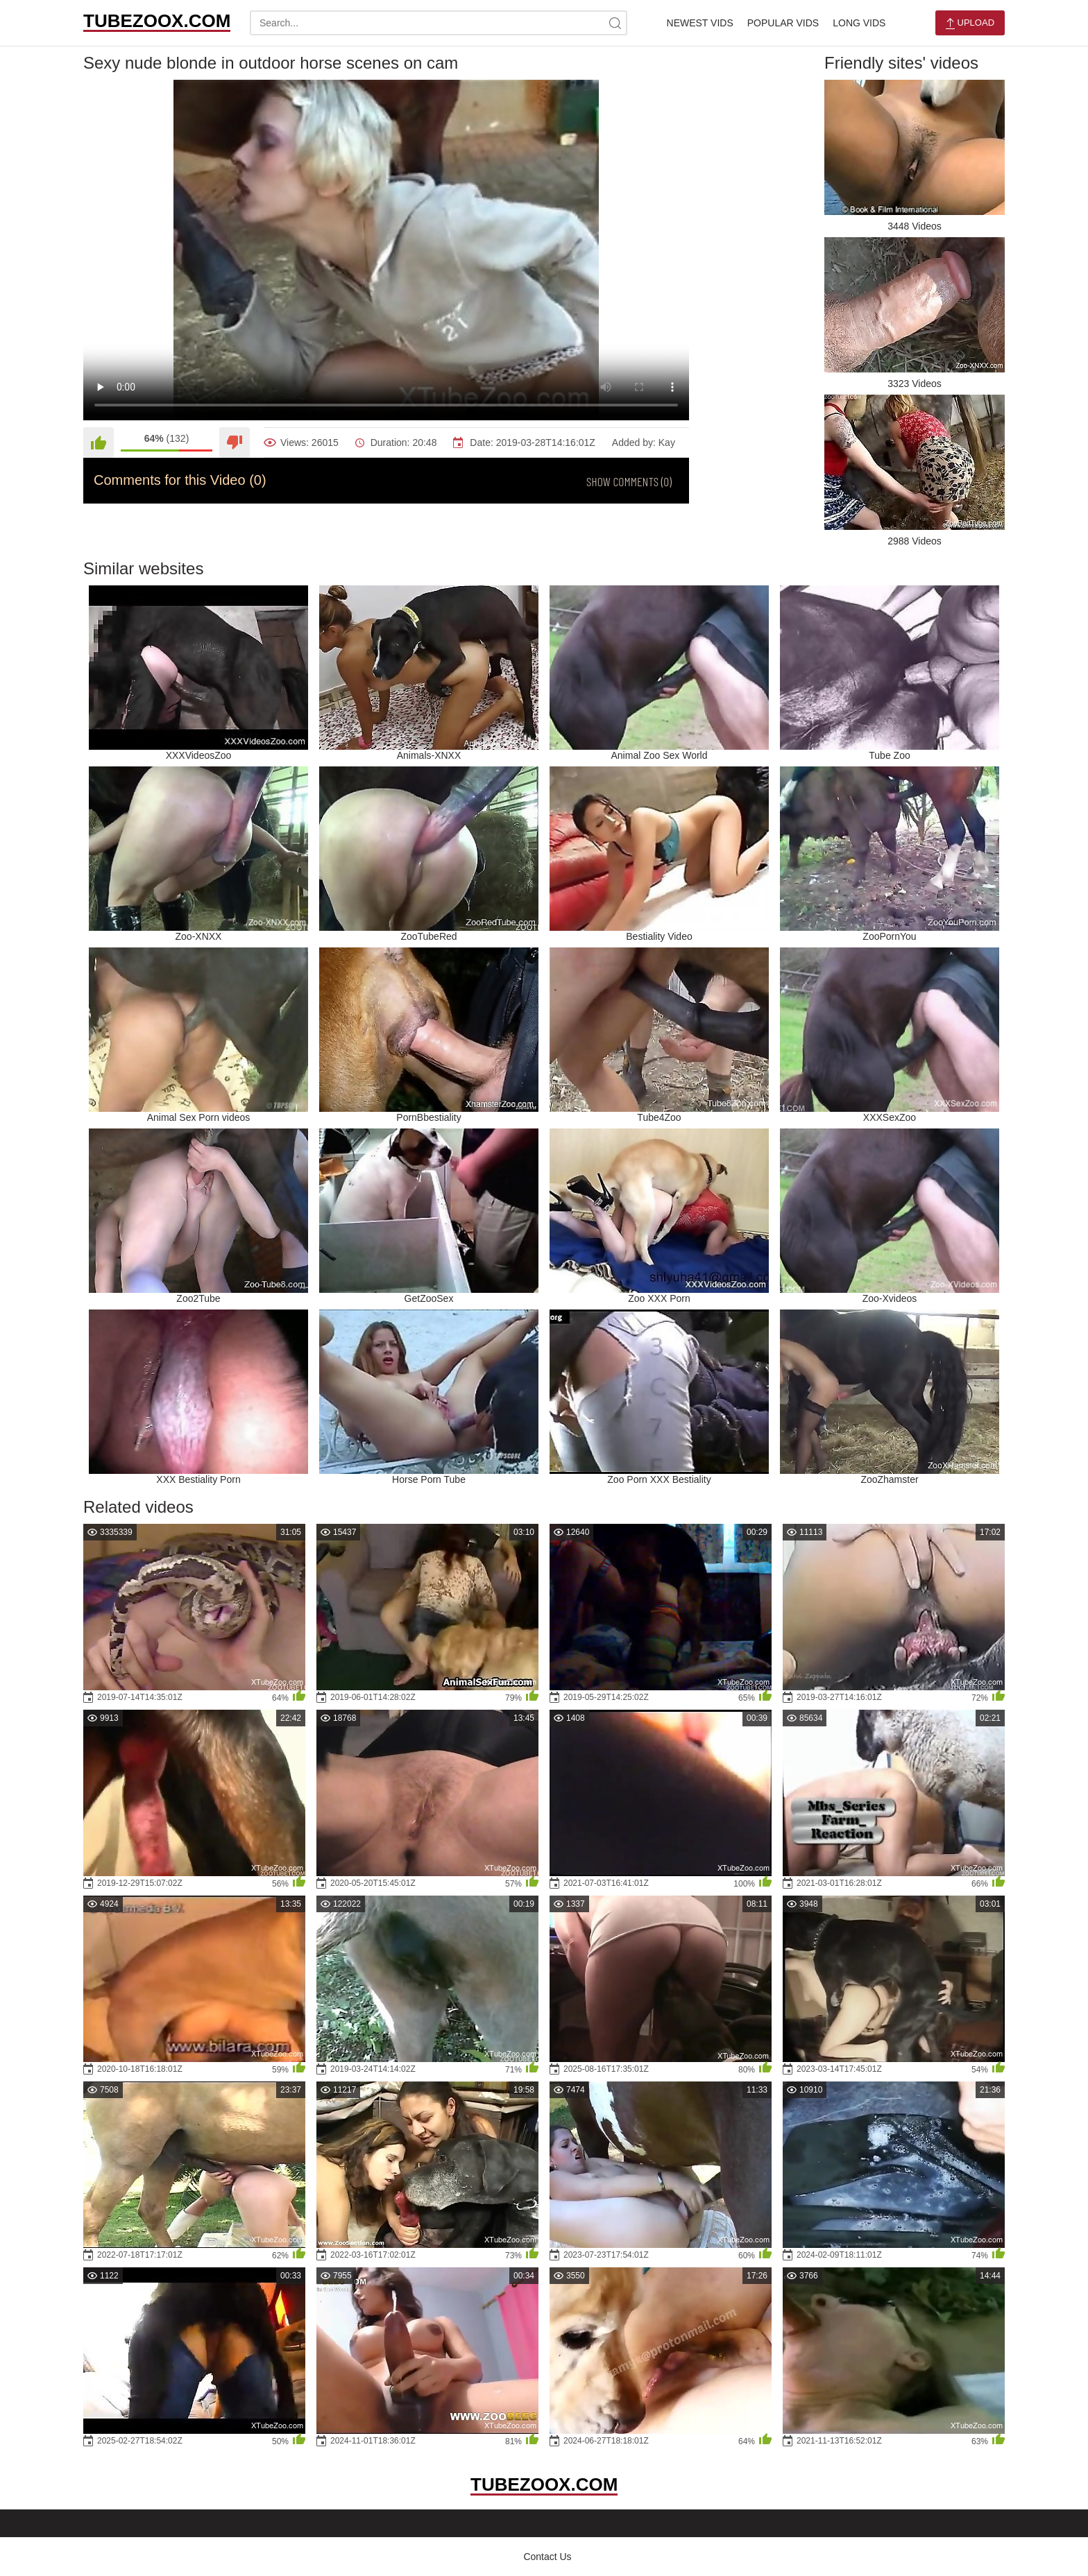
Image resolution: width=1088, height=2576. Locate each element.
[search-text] (438, 22)
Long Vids (859, 22)
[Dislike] (234, 442)
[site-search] (614, 23)
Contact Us (547, 2556)
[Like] (98, 442)
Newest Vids (700, 22)
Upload (970, 23)
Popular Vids (783, 22)
